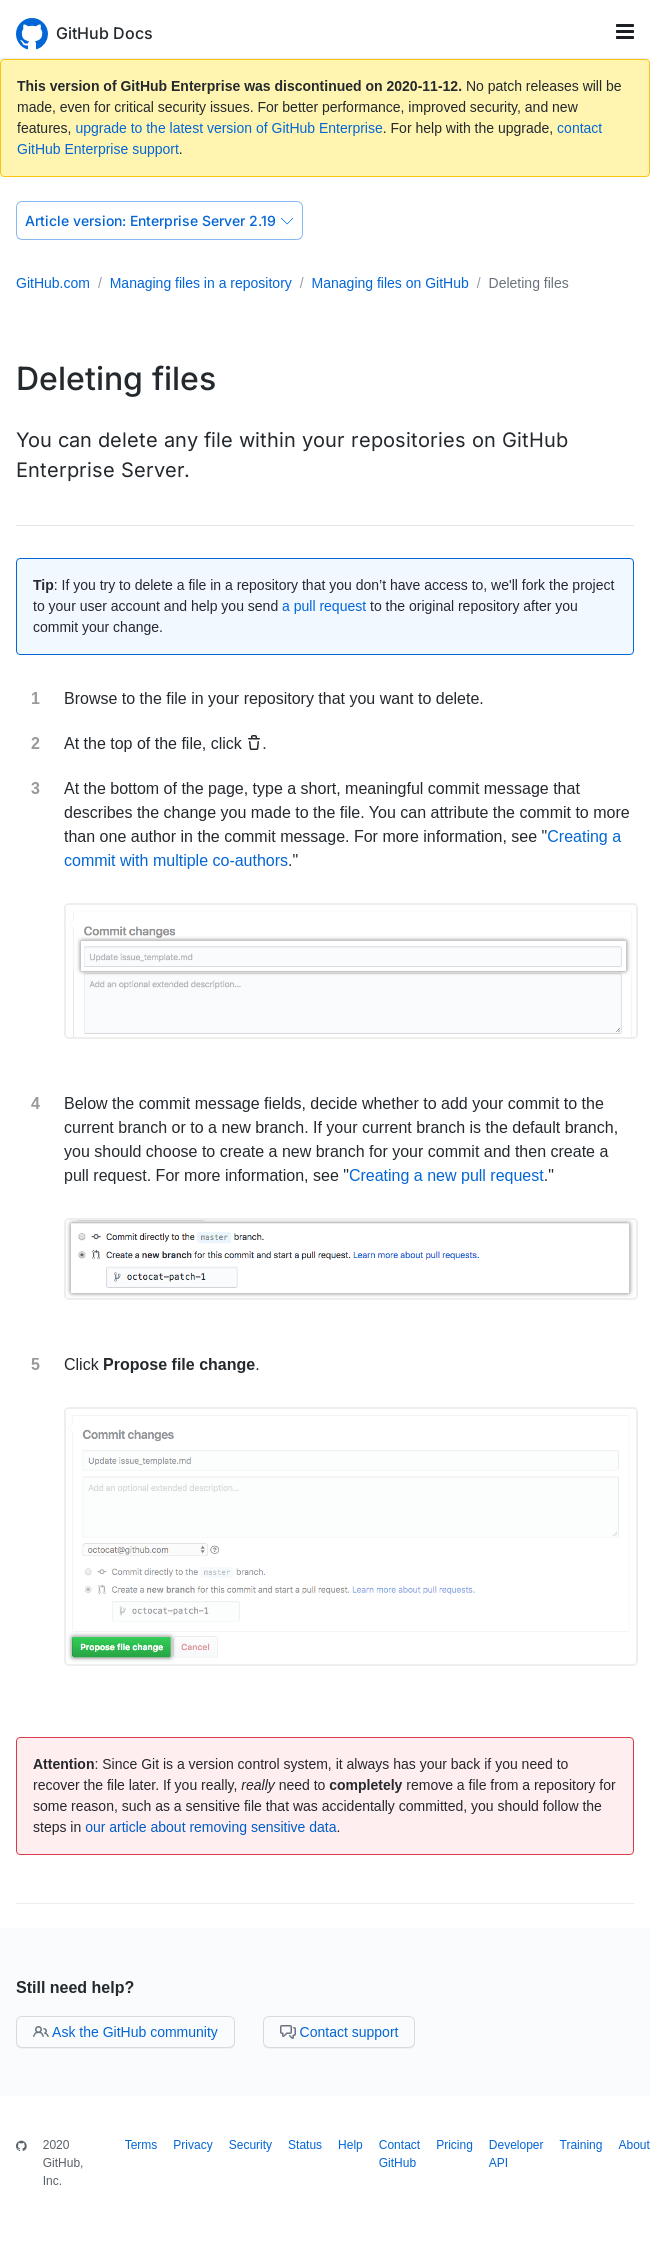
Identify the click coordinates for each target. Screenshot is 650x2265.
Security (250, 2145)
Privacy (192, 2145)
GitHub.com (53, 283)
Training (581, 2145)
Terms (141, 2145)
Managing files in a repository (201, 283)
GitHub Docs (104, 33)
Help (350, 2145)
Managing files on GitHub (390, 283)
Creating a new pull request (446, 1175)
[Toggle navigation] (625, 31)
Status (305, 2145)
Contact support (339, 2032)
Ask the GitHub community (125, 2032)
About (633, 2145)
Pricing (454, 2145)
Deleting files (529, 283)
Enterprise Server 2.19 (159, 220)
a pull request (324, 606)
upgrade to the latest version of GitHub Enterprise (228, 128)
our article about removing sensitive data (210, 1827)
